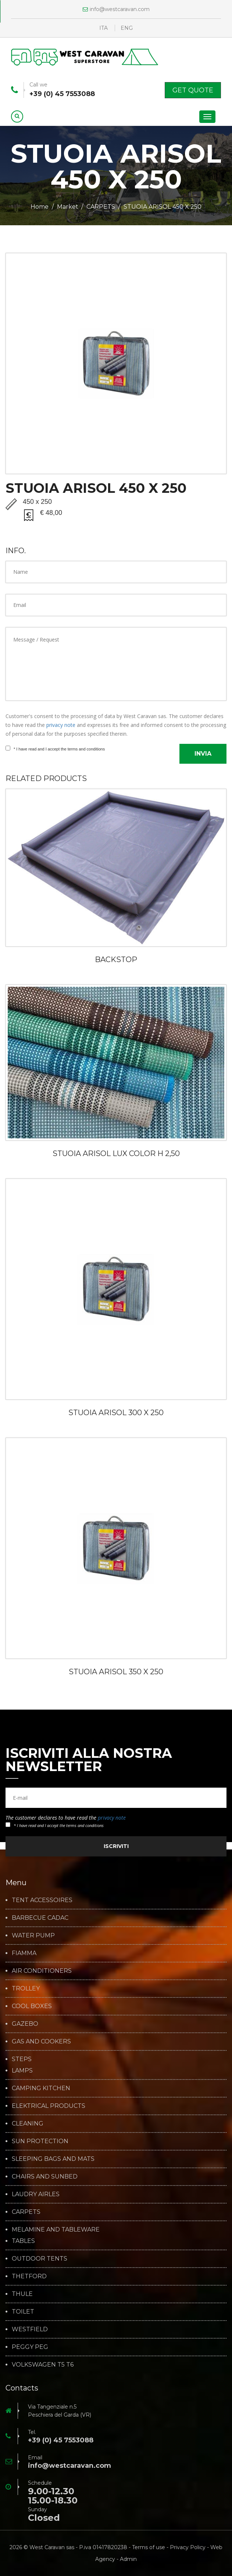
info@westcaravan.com (116, 9)
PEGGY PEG (30, 2347)
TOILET (23, 2312)
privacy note (60, 724)
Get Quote (192, 90)
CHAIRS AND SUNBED (45, 2177)
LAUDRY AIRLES (36, 2194)
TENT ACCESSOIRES (42, 1900)
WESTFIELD (30, 2329)
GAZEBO (25, 2024)
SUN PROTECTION (40, 2141)
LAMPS (22, 2071)
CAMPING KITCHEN (41, 2088)
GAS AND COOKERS (41, 2042)
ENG (127, 28)
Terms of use (148, 2547)
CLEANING (27, 2124)
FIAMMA (24, 1953)
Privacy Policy (188, 2547)
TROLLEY (26, 1989)
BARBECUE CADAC (40, 1918)
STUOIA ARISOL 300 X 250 (116, 1412)
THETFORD (29, 2276)
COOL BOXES (32, 2006)
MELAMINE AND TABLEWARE (56, 2230)
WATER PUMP (33, 1936)
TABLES (23, 2241)
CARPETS (100, 206)
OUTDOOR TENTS (39, 2259)
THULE (22, 2294)
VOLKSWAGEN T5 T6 (43, 2365)
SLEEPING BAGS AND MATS (53, 2159)
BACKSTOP (116, 959)
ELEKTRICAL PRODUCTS (48, 2106)
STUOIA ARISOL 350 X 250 (116, 1671)
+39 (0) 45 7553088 (62, 94)
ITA (103, 28)
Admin (128, 2559)
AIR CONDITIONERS (42, 1971)
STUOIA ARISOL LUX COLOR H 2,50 (116, 1153)
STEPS (22, 2059)
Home (40, 206)
